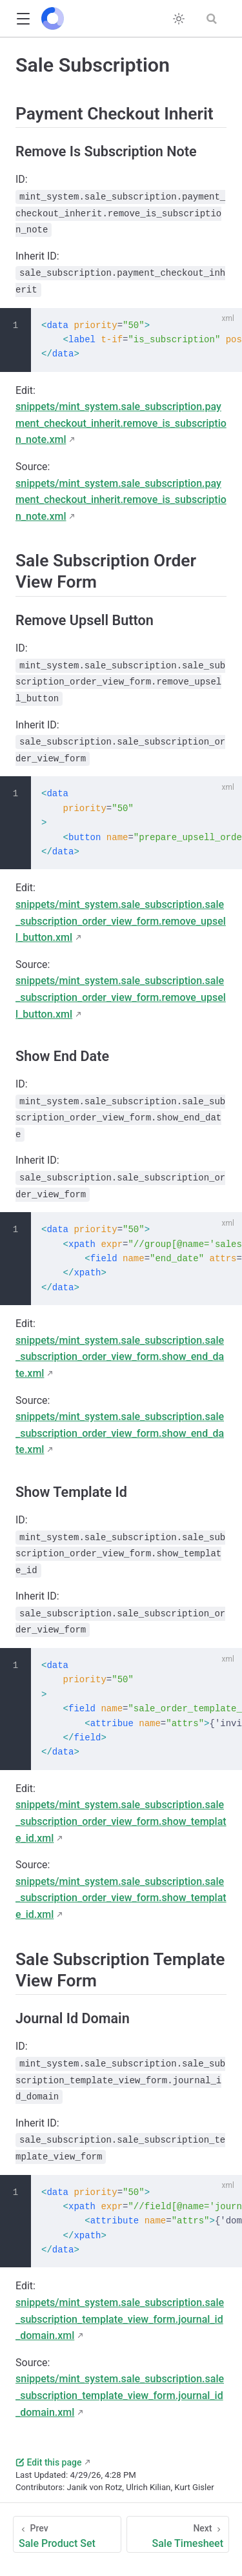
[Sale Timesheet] (177, 2534)
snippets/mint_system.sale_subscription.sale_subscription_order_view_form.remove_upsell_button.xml (120, 920)
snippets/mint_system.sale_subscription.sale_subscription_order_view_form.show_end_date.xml (119, 1356)
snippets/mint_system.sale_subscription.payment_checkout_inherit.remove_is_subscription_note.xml (121, 423)
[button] (22, 19)
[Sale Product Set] (67, 2534)
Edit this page (48, 2462)
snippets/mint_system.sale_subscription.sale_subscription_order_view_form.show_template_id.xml (121, 1821)
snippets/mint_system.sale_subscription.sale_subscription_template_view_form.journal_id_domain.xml (119, 2319)
